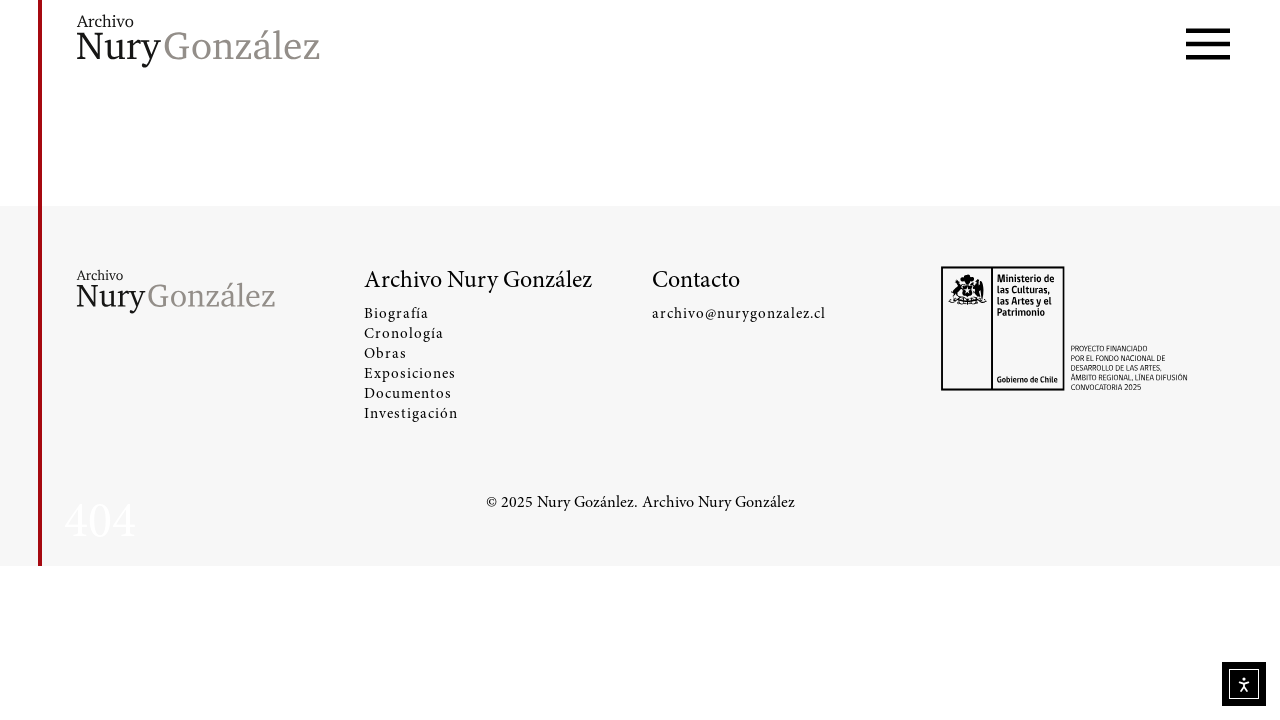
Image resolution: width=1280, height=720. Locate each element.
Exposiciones (410, 373)
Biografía (396, 313)
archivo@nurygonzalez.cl (739, 313)
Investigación (411, 413)
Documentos (408, 393)
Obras (385, 353)
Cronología (404, 333)
